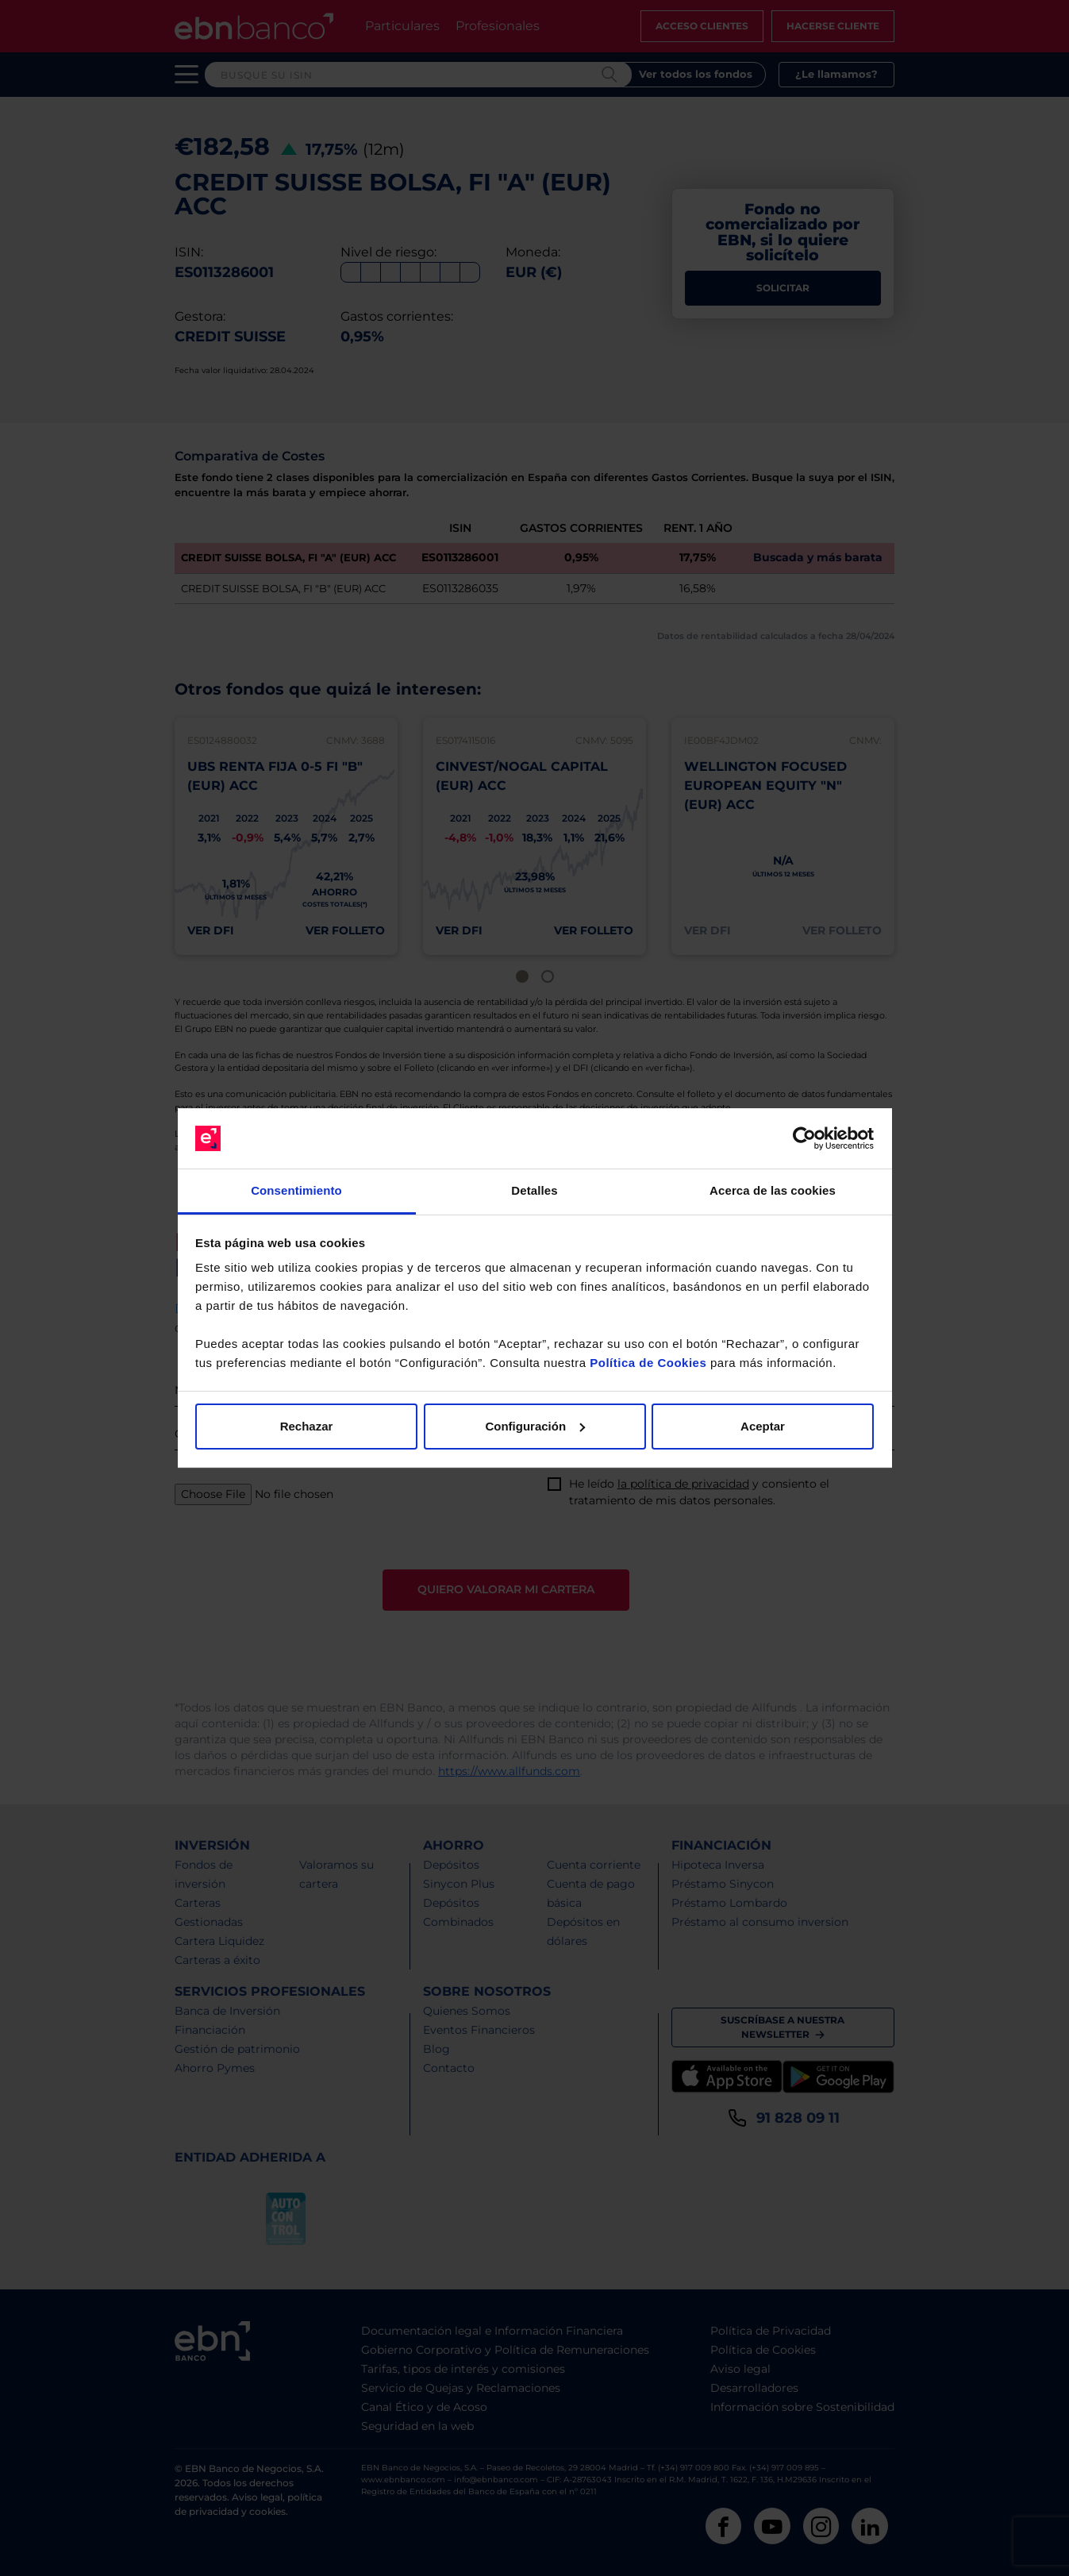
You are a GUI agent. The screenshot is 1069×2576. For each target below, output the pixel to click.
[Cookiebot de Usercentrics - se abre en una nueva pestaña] (804, 1138)
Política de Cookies (648, 1362)
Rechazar (306, 1426)
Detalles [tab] (534, 1190)
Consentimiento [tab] (296, 1190)
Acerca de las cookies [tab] (772, 1190)
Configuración (535, 1426)
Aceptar (762, 1426)
